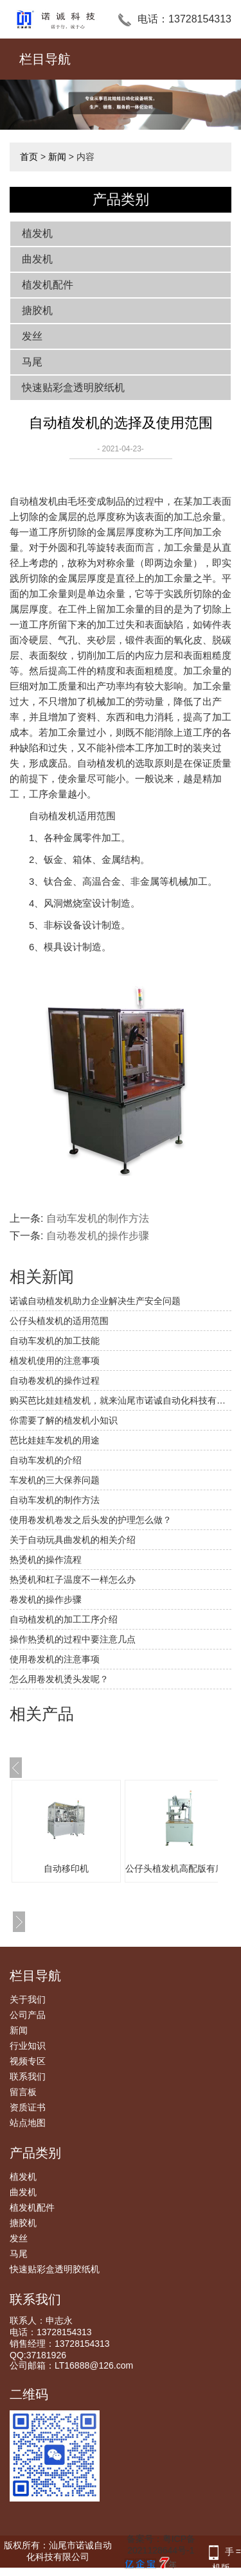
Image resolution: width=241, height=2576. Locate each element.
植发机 (37, 233)
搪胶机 (37, 310)
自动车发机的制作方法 (97, 1218)
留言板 (23, 2092)
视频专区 (28, 2061)
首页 (29, 157)
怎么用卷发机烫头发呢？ (59, 1679)
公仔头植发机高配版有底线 (179, 1868)
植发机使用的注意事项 (55, 1360)
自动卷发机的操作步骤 (97, 1235)
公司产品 (28, 2015)
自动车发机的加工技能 (55, 1341)
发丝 (32, 336)
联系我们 (28, 2076)
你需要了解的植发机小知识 (64, 1420)
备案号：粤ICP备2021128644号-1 (158, 2552)
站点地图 (28, 2123)
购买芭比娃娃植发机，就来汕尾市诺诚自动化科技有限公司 (120, 1400)
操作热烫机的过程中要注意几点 (73, 1639)
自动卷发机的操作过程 (55, 1380)
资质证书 (28, 2107)
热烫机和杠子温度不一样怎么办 (73, 1579)
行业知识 (28, 2046)
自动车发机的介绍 (46, 1460)
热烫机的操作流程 (46, 1559)
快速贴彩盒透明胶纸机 (73, 387)
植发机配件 (47, 284)
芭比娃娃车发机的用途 (55, 1440)
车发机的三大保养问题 (55, 1480)
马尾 (32, 361)
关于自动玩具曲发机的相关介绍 (73, 1540)
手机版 (223, 2553)
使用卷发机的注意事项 (55, 1659)
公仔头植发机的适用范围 (59, 1321)
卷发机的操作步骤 (46, 1599)
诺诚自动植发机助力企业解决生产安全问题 (95, 1301)
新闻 (57, 157)
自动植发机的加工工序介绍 (64, 1619)
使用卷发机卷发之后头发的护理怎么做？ (91, 1520)
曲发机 (37, 259)
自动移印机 (66, 1868)
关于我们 (28, 1999)
